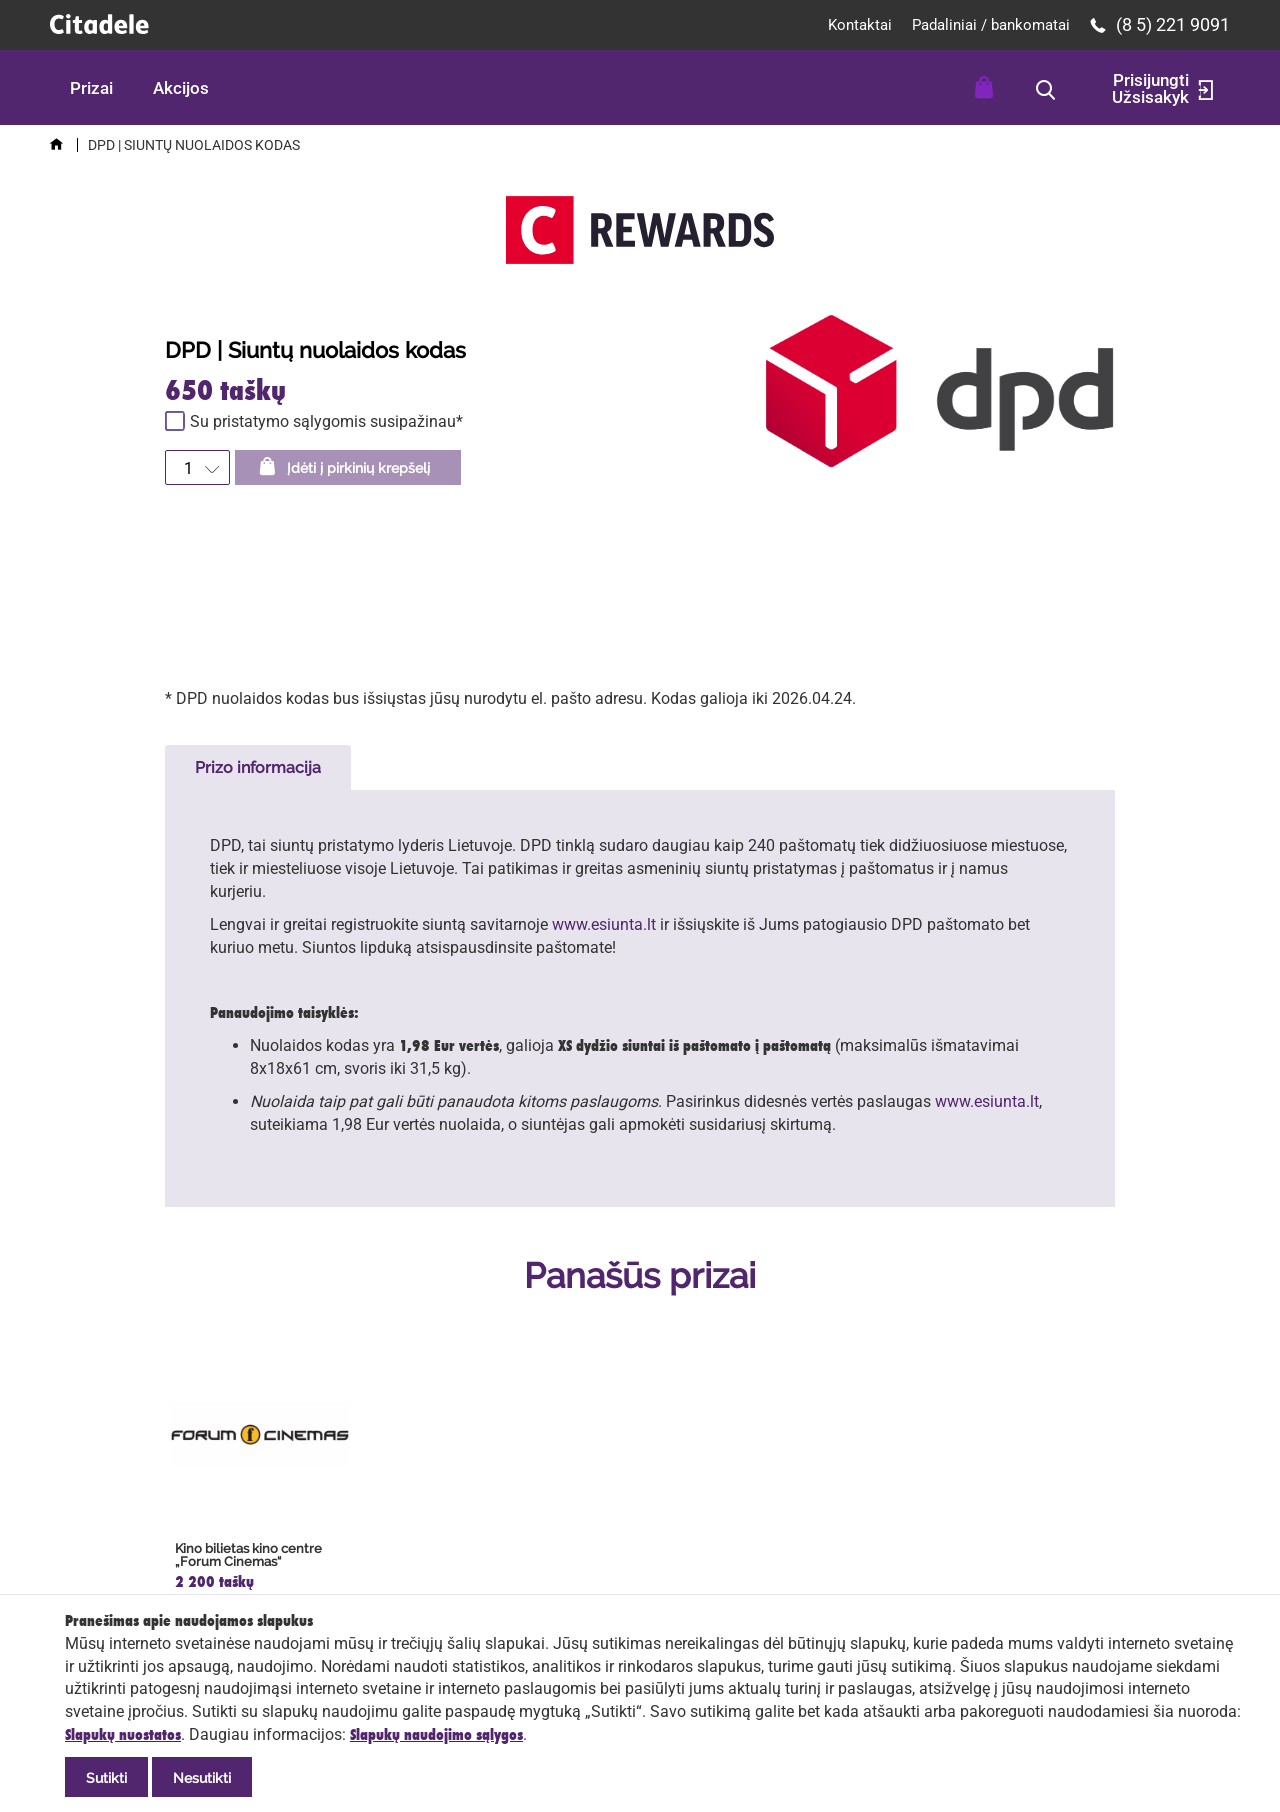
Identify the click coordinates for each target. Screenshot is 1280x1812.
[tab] (258, 767)
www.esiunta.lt (604, 924)
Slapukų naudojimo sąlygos (436, 1734)
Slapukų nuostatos (123, 1734)
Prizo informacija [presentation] (258, 767)
